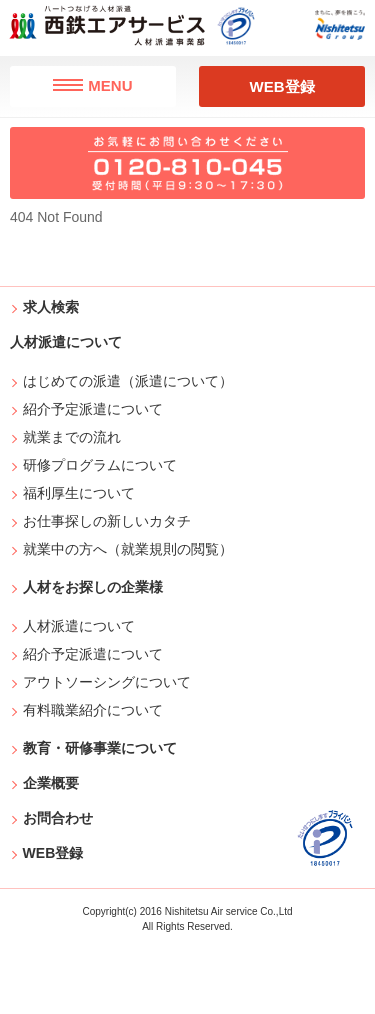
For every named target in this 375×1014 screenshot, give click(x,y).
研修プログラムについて (100, 465)
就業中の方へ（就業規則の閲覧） (128, 549)
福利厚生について (79, 493)
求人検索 (51, 307)
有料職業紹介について (93, 710)
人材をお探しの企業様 (93, 587)
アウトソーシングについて (107, 682)
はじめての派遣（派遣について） (128, 381)
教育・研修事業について (100, 748)
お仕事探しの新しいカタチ (107, 521)
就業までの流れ (72, 437)
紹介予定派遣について (93, 409)
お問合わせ (58, 818)
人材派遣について (79, 626)
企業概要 (51, 783)
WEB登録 (282, 86)
